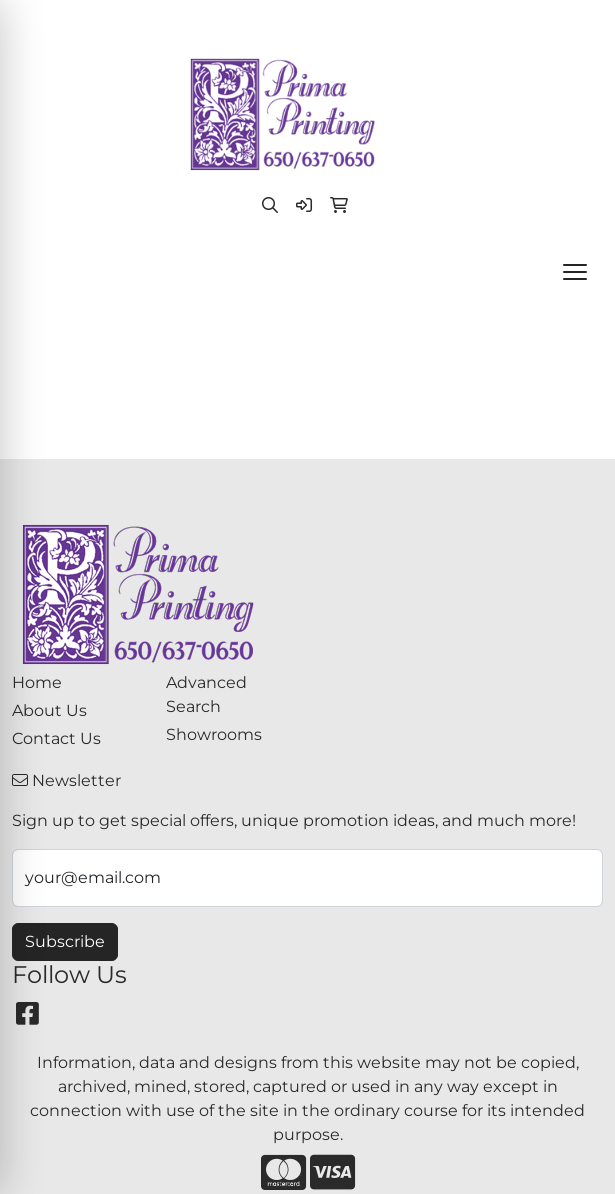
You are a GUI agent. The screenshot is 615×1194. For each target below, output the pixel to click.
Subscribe (65, 941)
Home (37, 682)
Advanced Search (206, 694)
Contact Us (56, 738)
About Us (49, 710)
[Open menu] (575, 272)
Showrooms (214, 734)
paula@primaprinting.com (369, 21)
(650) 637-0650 (190, 21)
